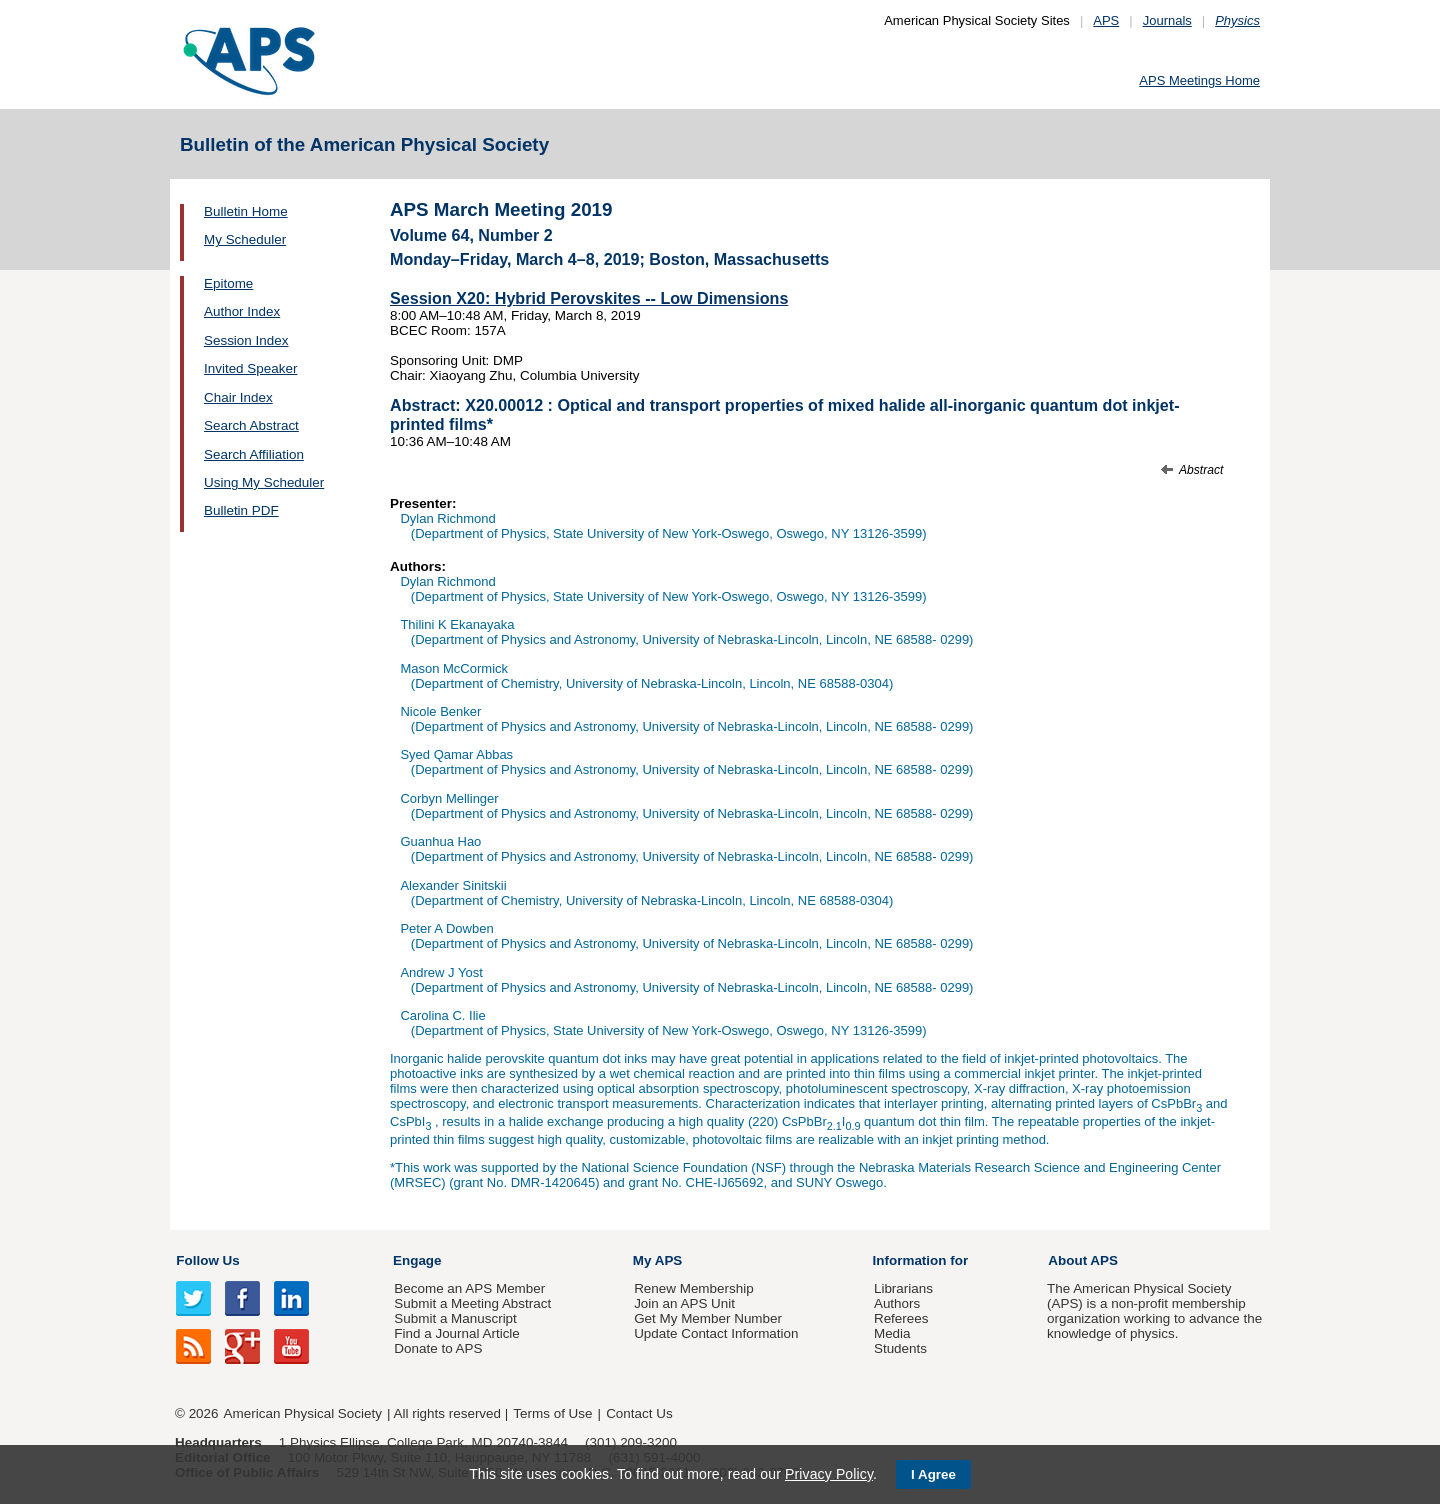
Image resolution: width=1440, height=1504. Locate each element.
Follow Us (207, 1260)
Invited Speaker (250, 368)
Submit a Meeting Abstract (472, 1303)
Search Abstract (251, 425)
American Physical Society (303, 1413)
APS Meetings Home (1199, 80)
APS (1106, 20)
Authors (897, 1303)
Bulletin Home (246, 211)
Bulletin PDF (241, 510)
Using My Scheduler (264, 482)
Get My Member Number (708, 1318)
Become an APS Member (469, 1288)
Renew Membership (694, 1288)
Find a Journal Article (456, 1333)
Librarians (903, 1288)
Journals (1167, 20)
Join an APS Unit (684, 1303)
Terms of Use (552, 1413)
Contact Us (639, 1413)
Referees (901, 1318)
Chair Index (238, 397)
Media (892, 1333)
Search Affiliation (254, 454)
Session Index (246, 340)
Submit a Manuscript (455, 1318)
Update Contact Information (716, 1333)
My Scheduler (245, 239)
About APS (1083, 1260)
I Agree (933, 1474)
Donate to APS (438, 1348)
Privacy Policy (829, 1474)
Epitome (228, 283)
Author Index (242, 311)
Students (900, 1348)
